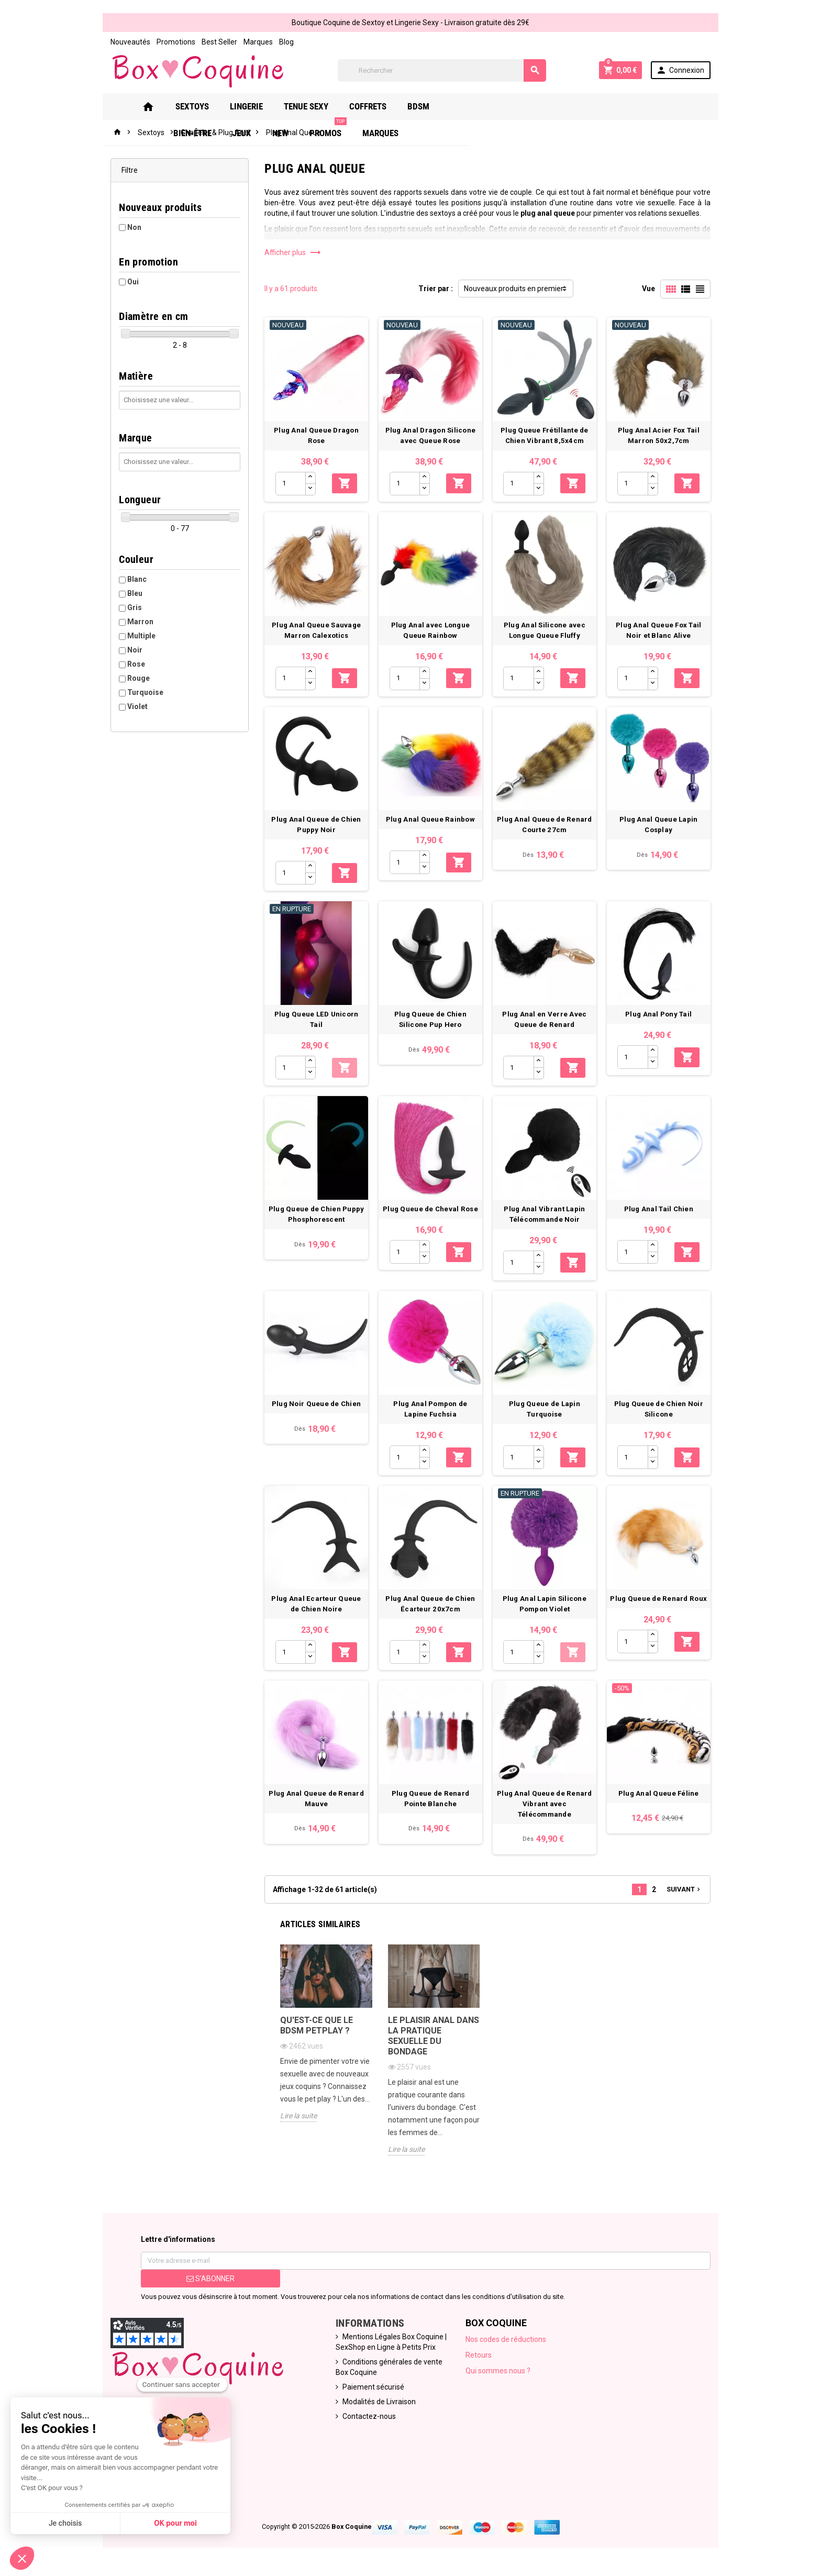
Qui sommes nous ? (499, 2373)
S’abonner (207, 2280)
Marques (254, 42)
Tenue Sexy (308, 106)
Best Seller (216, 42)
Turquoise (142, 692)
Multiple (138, 636)
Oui (129, 282)
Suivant (688, 1890)
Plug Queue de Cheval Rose (431, 1216)
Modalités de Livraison (378, 2404)
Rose (132, 664)
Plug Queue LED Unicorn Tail (315, 1020)
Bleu (131, 593)
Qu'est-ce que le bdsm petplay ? (315, 2027)
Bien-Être (471, 106)
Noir (131, 650)
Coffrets (370, 106)
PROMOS (607, 102)
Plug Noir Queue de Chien (315, 1413)
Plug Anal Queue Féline (662, 1805)
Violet (134, 706)
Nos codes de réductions (507, 2341)
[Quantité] (288, 484)
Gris (131, 607)
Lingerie (248, 106)
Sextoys (194, 106)
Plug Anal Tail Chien (661, 1216)
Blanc (133, 579)
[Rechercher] (442, 70)
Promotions (172, 42)
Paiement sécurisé (372, 2389)
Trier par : (435, 288)
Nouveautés (127, 42)
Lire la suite (297, 2118)
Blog (282, 42)
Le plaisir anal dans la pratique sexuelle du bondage (433, 2038)
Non (131, 227)
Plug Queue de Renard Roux (661, 1608)
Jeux (521, 106)
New (559, 106)
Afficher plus (291, 252)
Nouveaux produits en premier (513, 288)
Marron (137, 621)
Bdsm (420, 106)
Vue (652, 288)
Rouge (135, 678)
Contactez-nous (368, 2418)
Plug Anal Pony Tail (661, 1020)
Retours (480, 2357)
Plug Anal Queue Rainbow (430, 824)
